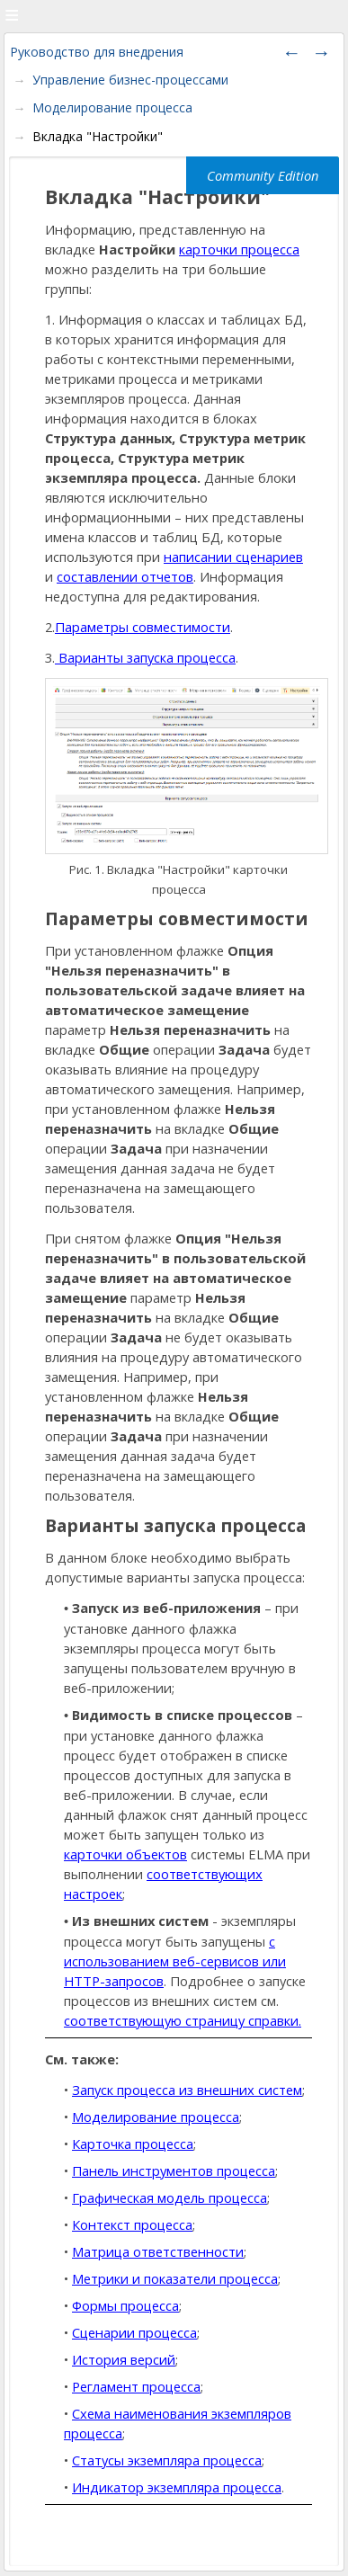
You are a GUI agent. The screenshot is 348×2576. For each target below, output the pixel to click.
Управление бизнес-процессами (130, 79)
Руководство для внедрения (96, 51)
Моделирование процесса (112, 107)
